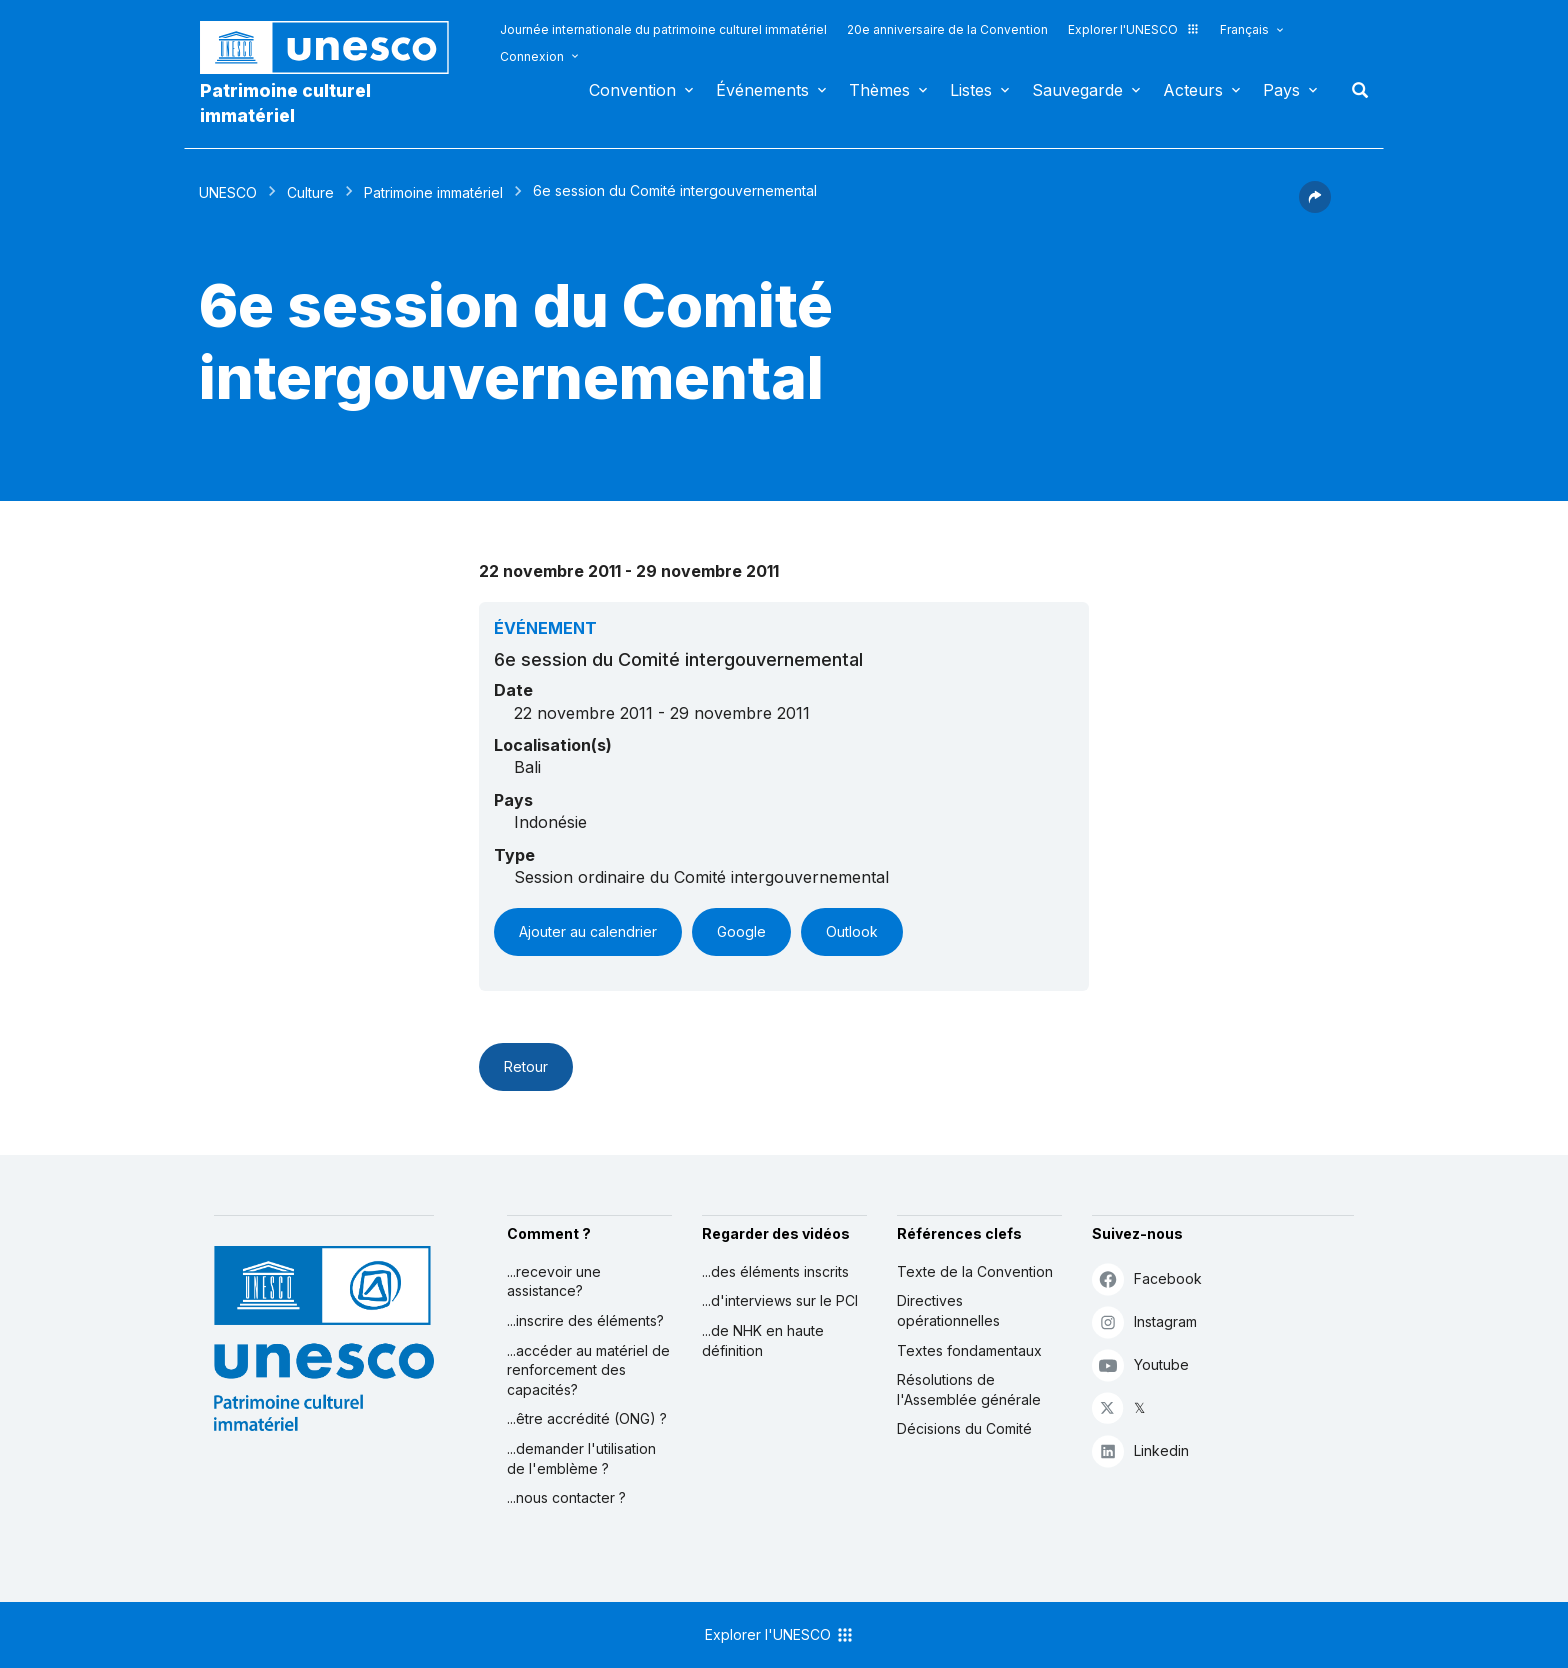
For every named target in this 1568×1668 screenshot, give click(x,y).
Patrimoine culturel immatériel (285, 103)
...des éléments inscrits (775, 1271)
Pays (1281, 90)
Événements (762, 90)
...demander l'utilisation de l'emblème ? (581, 1458)
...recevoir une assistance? (554, 1281)
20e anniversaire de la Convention (947, 29)
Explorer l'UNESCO (1134, 29)
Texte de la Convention (975, 1271)
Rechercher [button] (1354, 90)
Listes (971, 90)
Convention (632, 90)
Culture (310, 192)
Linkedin (1140, 1450)
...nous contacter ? (566, 1497)
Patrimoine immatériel (433, 192)
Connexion (532, 56)
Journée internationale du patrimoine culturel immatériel (663, 29)
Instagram (1144, 1321)
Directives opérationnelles (948, 1310)
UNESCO (228, 192)
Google (741, 931)
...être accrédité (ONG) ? (587, 1418)
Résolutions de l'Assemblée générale (969, 1389)
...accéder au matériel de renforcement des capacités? (588, 1370)
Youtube (1140, 1364)
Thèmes (879, 90)
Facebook (1147, 1278)
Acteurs (1193, 90)
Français (1244, 29)
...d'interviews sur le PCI (780, 1300)
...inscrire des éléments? (585, 1320)
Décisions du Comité (964, 1428)
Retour (526, 1066)
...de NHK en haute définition (763, 1340)
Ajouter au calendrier (588, 931)
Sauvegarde (1077, 90)
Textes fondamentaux (969, 1350)
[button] (1315, 207)
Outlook (852, 931)
